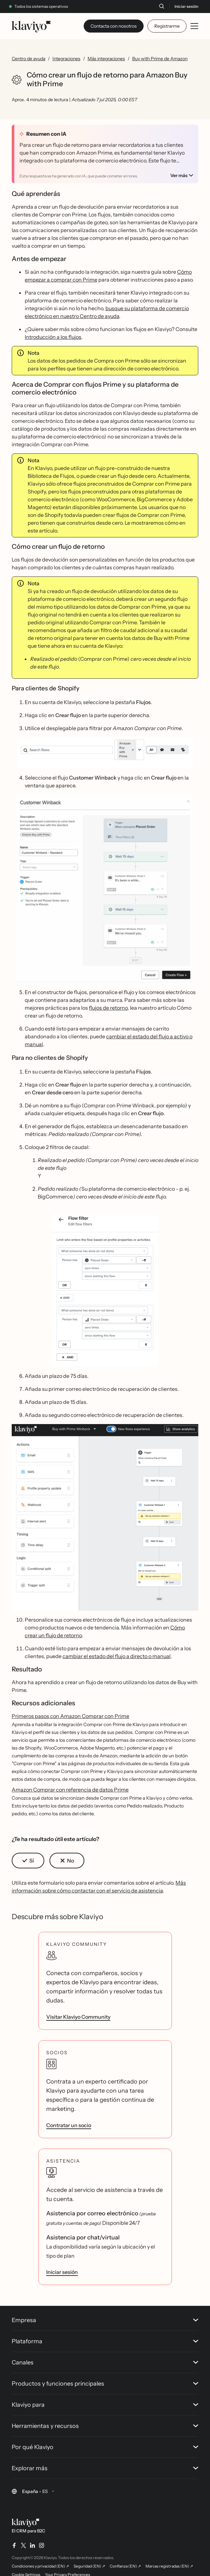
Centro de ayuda (28, 59)
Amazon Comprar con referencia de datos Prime (70, 1789)
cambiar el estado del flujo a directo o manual (117, 1656)
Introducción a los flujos (53, 337)
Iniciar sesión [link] (62, 2272)
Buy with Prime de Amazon (160, 59)
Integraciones (66, 59)
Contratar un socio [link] (68, 2125)
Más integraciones (106, 59)
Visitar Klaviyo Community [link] (78, 2017)
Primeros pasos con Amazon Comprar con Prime (70, 1716)
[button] (105, 753)
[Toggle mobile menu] (194, 26)
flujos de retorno (108, 1007)
